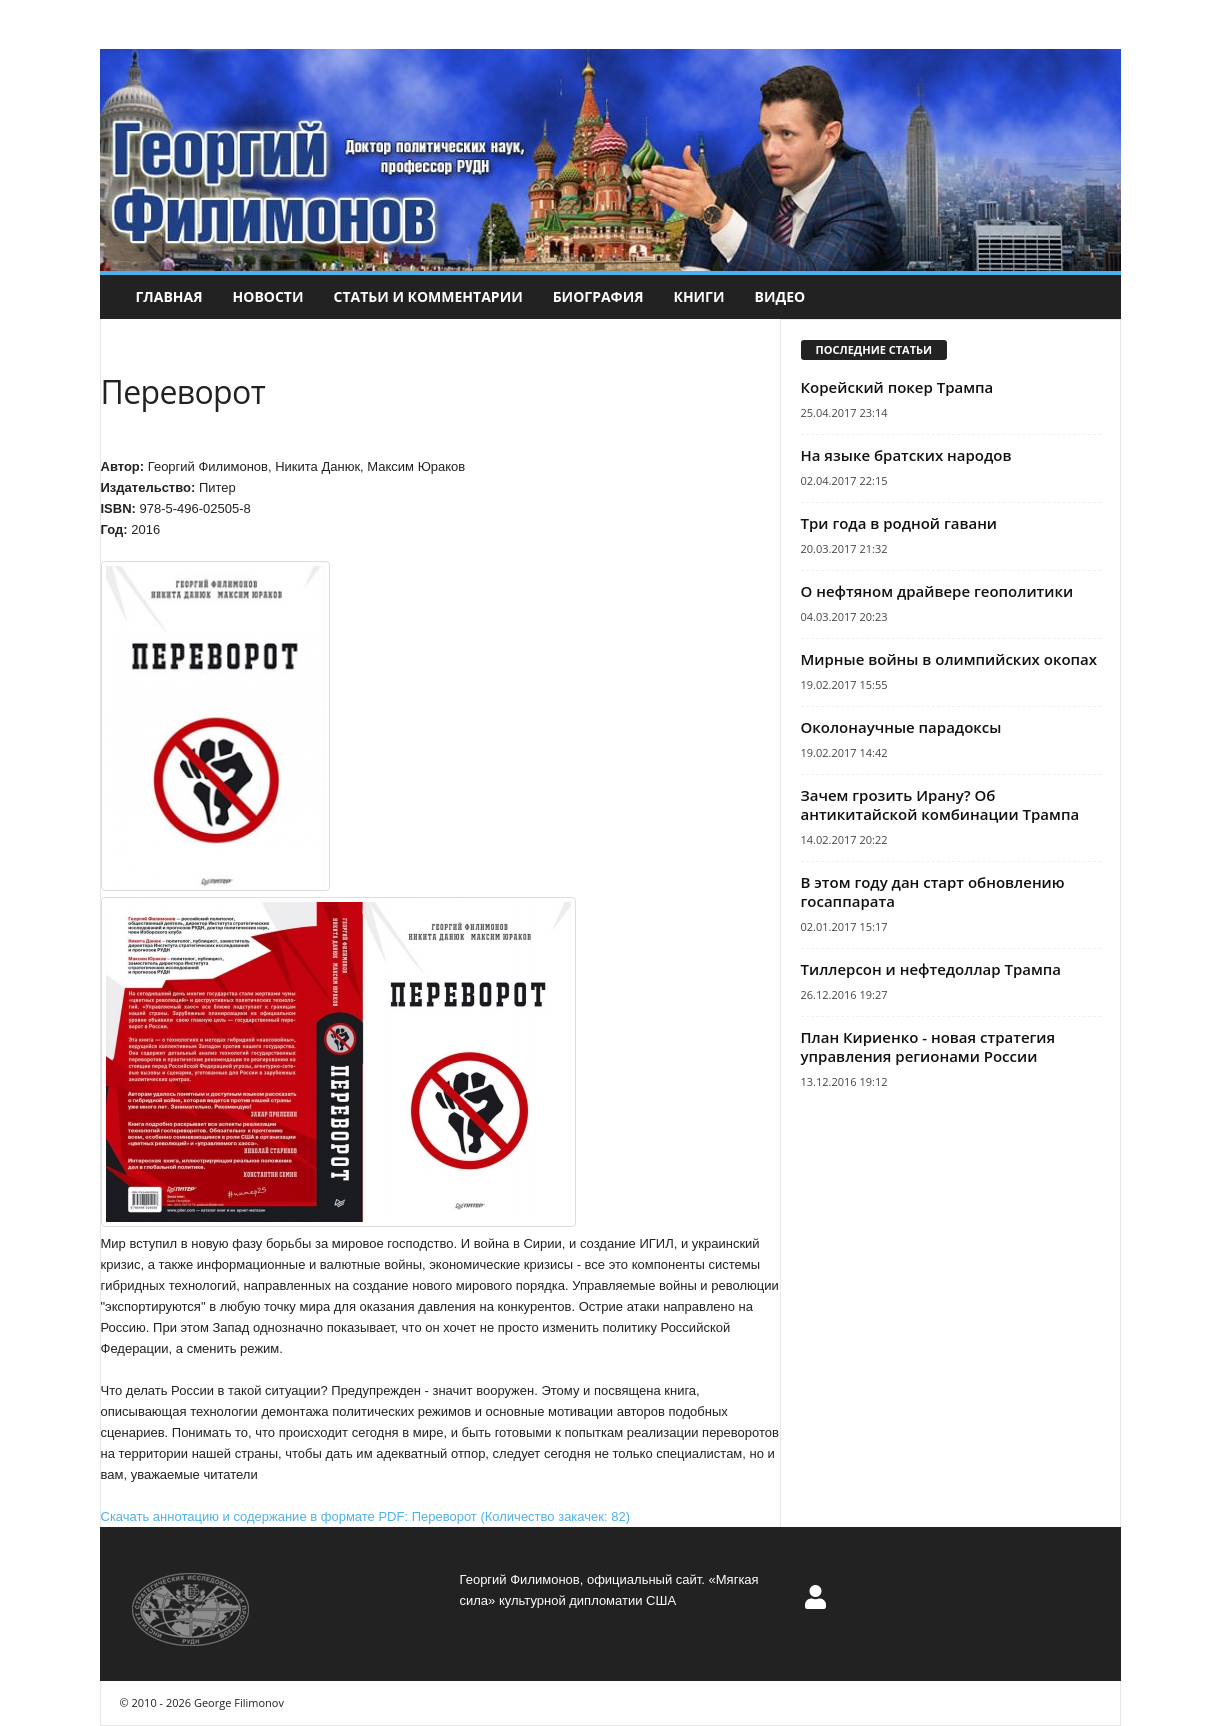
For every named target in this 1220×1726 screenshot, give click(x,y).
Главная (169, 296)
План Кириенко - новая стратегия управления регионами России (928, 1046)
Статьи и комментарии (428, 296)
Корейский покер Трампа (897, 387)
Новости (268, 296)
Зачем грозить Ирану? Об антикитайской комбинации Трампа (940, 804)
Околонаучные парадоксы (901, 727)
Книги (698, 296)
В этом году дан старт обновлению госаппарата (933, 891)
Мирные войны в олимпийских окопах (949, 659)
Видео (780, 296)
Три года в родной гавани (899, 523)
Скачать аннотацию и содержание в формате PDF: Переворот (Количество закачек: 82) (365, 1516)
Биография (598, 296)
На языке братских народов (906, 455)
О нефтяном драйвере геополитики (937, 591)
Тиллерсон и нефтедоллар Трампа (931, 969)
